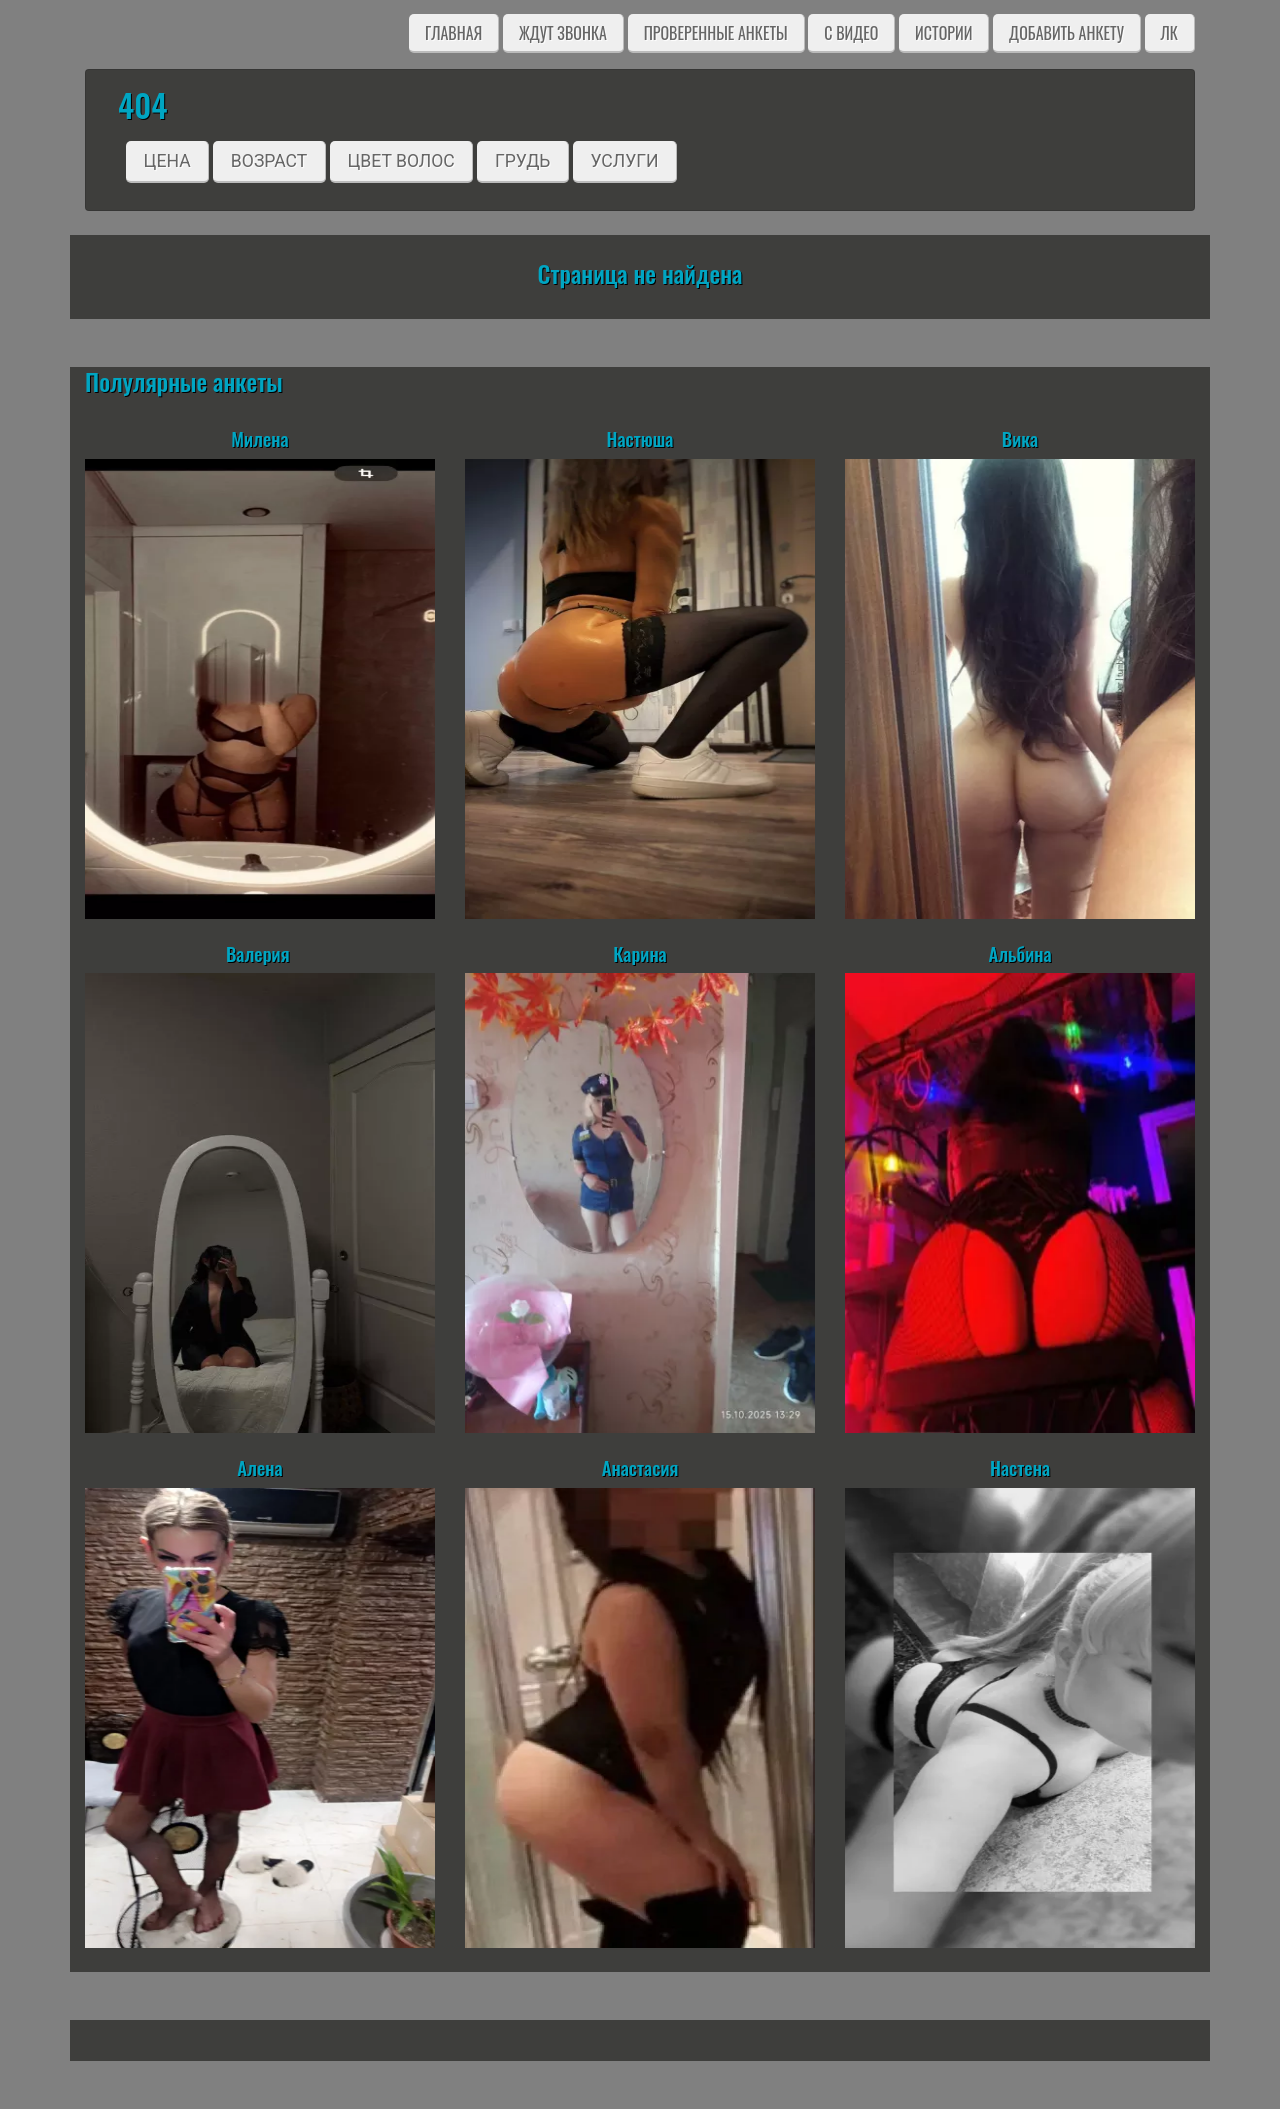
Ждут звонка (563, 33)
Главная (453, 33)
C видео (851, 33)
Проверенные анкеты (716, 33)
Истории (943, 33)
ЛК (1169, 33)
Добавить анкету (1066, 33)
